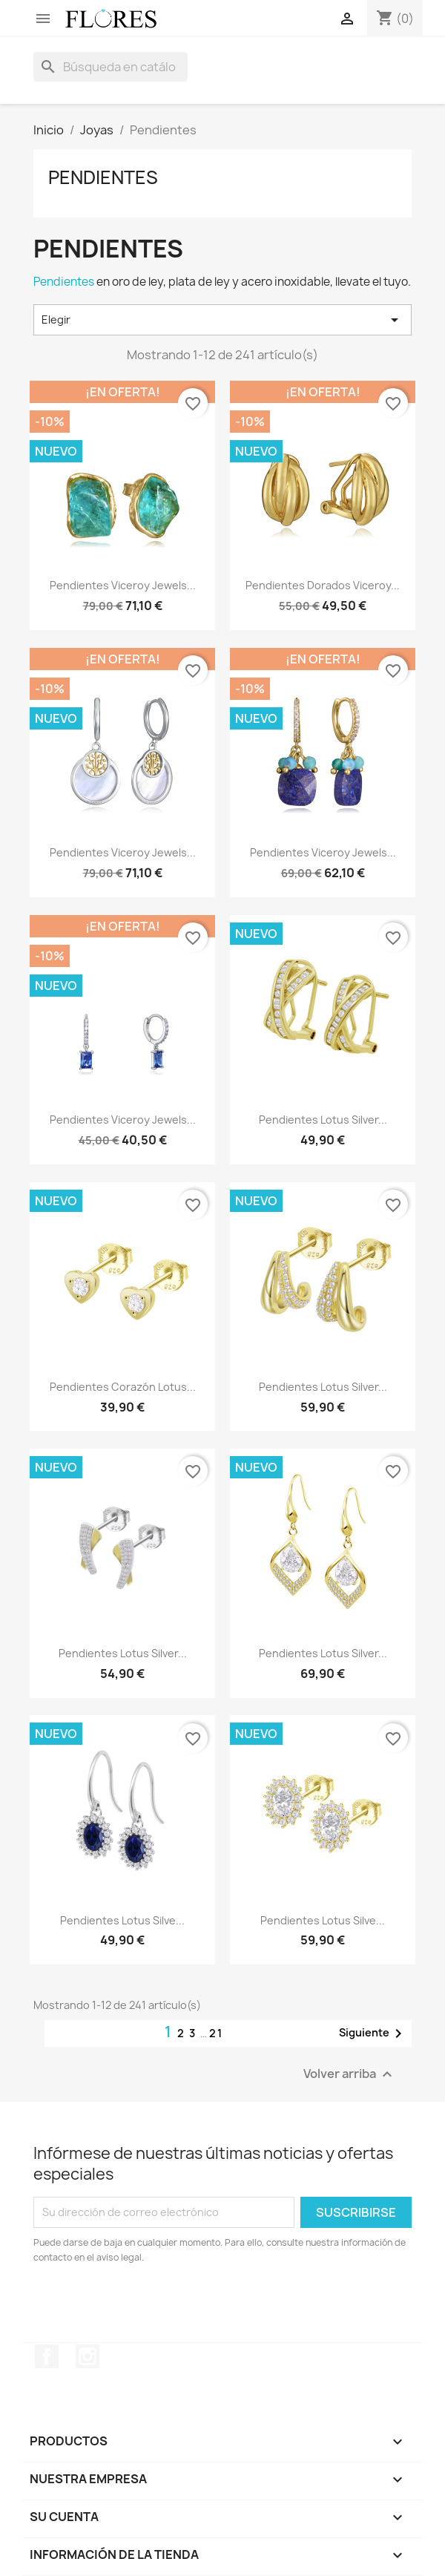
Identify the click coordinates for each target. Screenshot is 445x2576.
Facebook (47, 2356)
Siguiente (373, 2033)
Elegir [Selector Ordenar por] (222, 320)
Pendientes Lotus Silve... (122, 1920)
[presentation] (157, 2306)
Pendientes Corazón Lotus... (123, 1387)
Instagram (87, 2356)
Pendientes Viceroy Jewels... (123, 585)
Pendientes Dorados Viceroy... (322, 585)
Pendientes (103, 177)
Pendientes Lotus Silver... (323, 1119)
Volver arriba (349, 2074)
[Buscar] (110, 67)
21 (216, 2033)
